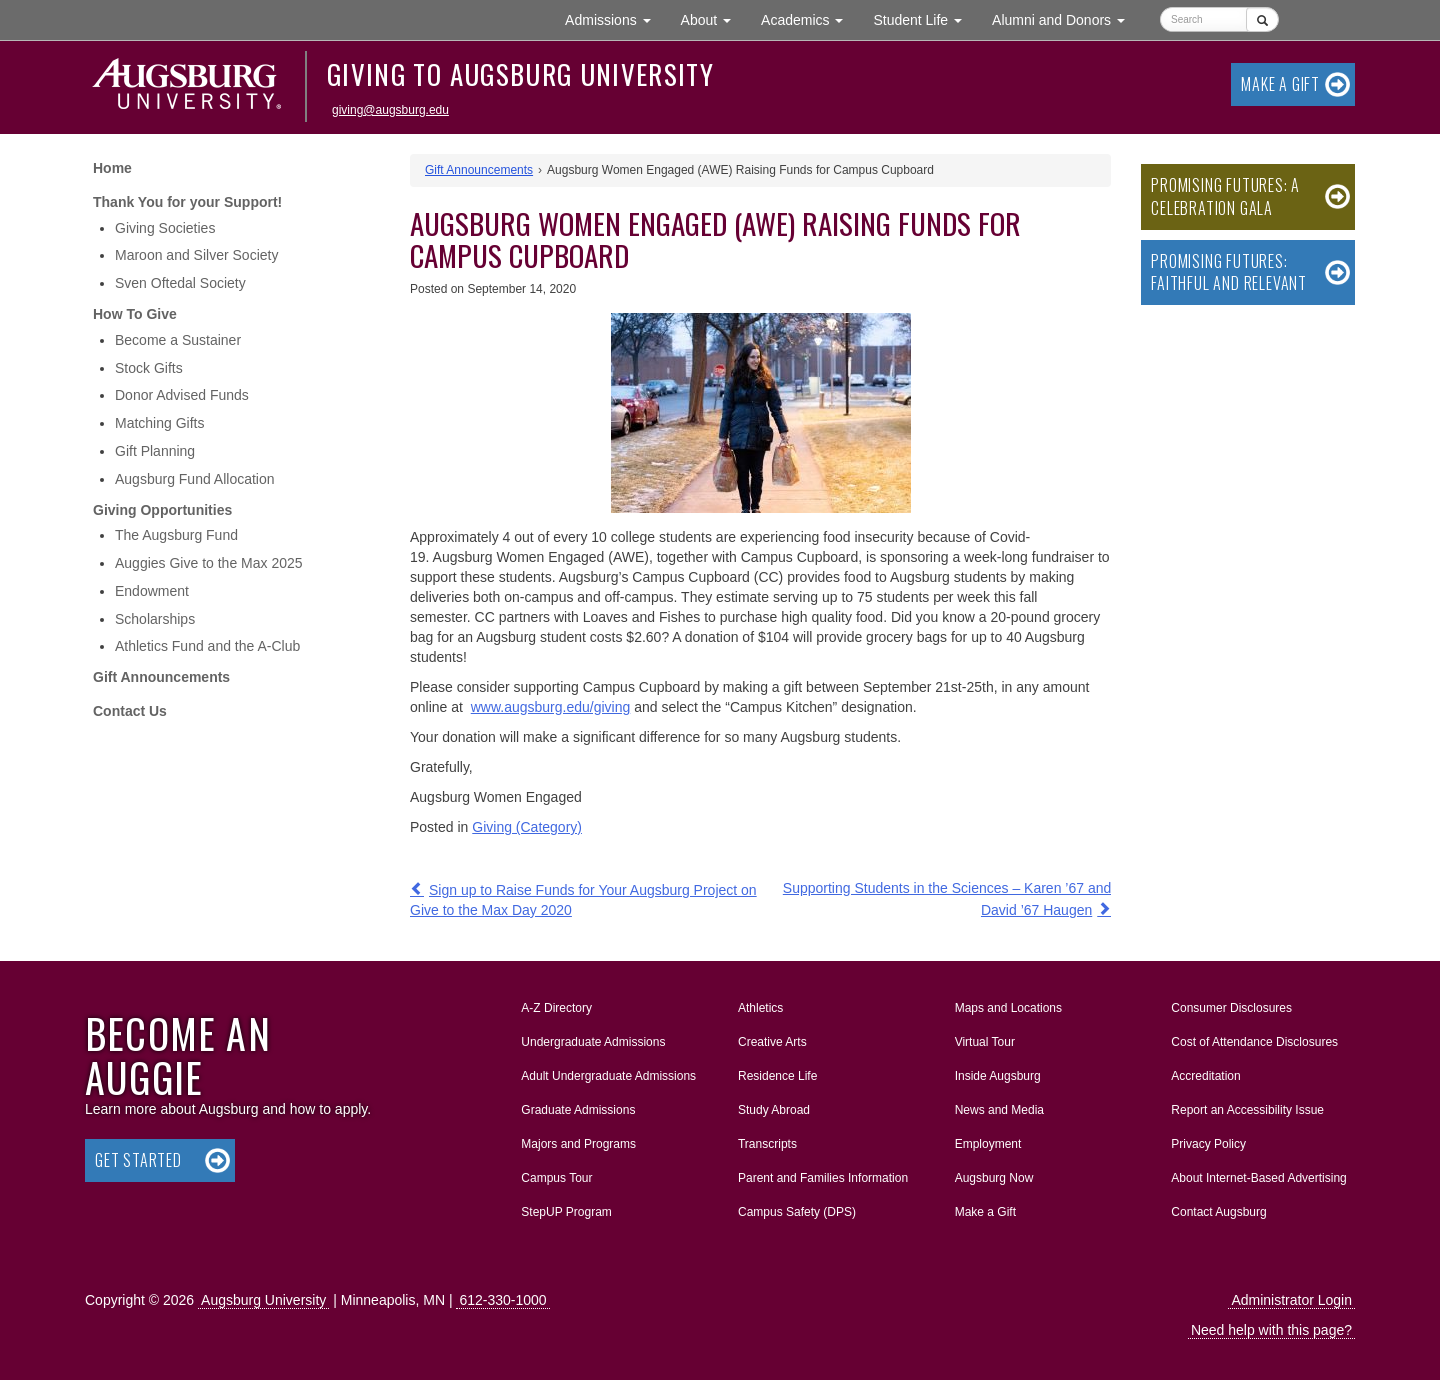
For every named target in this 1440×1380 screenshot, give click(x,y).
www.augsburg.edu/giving (551, 707)
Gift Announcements (161, 677)
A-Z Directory (556, 1008)
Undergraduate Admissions (593, 1042)
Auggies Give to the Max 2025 (209, 563)
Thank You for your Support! (187, 202)
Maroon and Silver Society (196, 255)
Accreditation (1205, 1076)
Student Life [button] (925, 18)
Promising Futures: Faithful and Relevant (1229, 272)
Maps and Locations (1008, 1008)
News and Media (999, 1110)
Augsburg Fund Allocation (195, 479)
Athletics (760, 1008)
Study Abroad (774, 1110)
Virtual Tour (985, 1042)
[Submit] (1262, 19)
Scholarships (155, 619)
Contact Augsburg (1218, 1212)
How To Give (135, 314)
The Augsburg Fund (176, 535)
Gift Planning (155, 451)
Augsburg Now (994, 1178)
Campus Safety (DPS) (797, 1212)
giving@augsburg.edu (390, 110)
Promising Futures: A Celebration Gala (1225, 196)
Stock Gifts (149, 368)
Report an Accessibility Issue (1247, 1110)
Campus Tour (556, 1178)
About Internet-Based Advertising (1258, 1178)
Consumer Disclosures (1231, 1008)
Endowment (152, 591)
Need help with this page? (1271, 1330)
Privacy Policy (1208, 1144)
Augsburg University (263, 1300)
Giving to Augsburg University (520, 74)
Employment (988, 1144)
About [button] (713, 24)
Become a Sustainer (178, 340)
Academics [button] (809, 18)
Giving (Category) (527, 827)
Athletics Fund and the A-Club (207, 646)
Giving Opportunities (162, 510)
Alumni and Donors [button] (1066, 18)
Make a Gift (1280, 84)
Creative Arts (772, 1042)
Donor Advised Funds (182, 395)
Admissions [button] (615, 18)
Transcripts (767, 1144)
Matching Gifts (159, 423)
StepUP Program (566, 1212)
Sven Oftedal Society (180, 283)
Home (112, 168)
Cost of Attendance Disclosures (1254, 1042)
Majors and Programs (578, 1140)
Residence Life (777, 1076)
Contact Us (130, 711)
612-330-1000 (502, 1300)
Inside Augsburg (998, 1076)
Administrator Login (1291, 1300)
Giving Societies (165, 228)
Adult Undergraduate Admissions (608, 1076)
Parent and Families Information (823, 1178)
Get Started (138, 1160)
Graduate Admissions (578, 1110)
